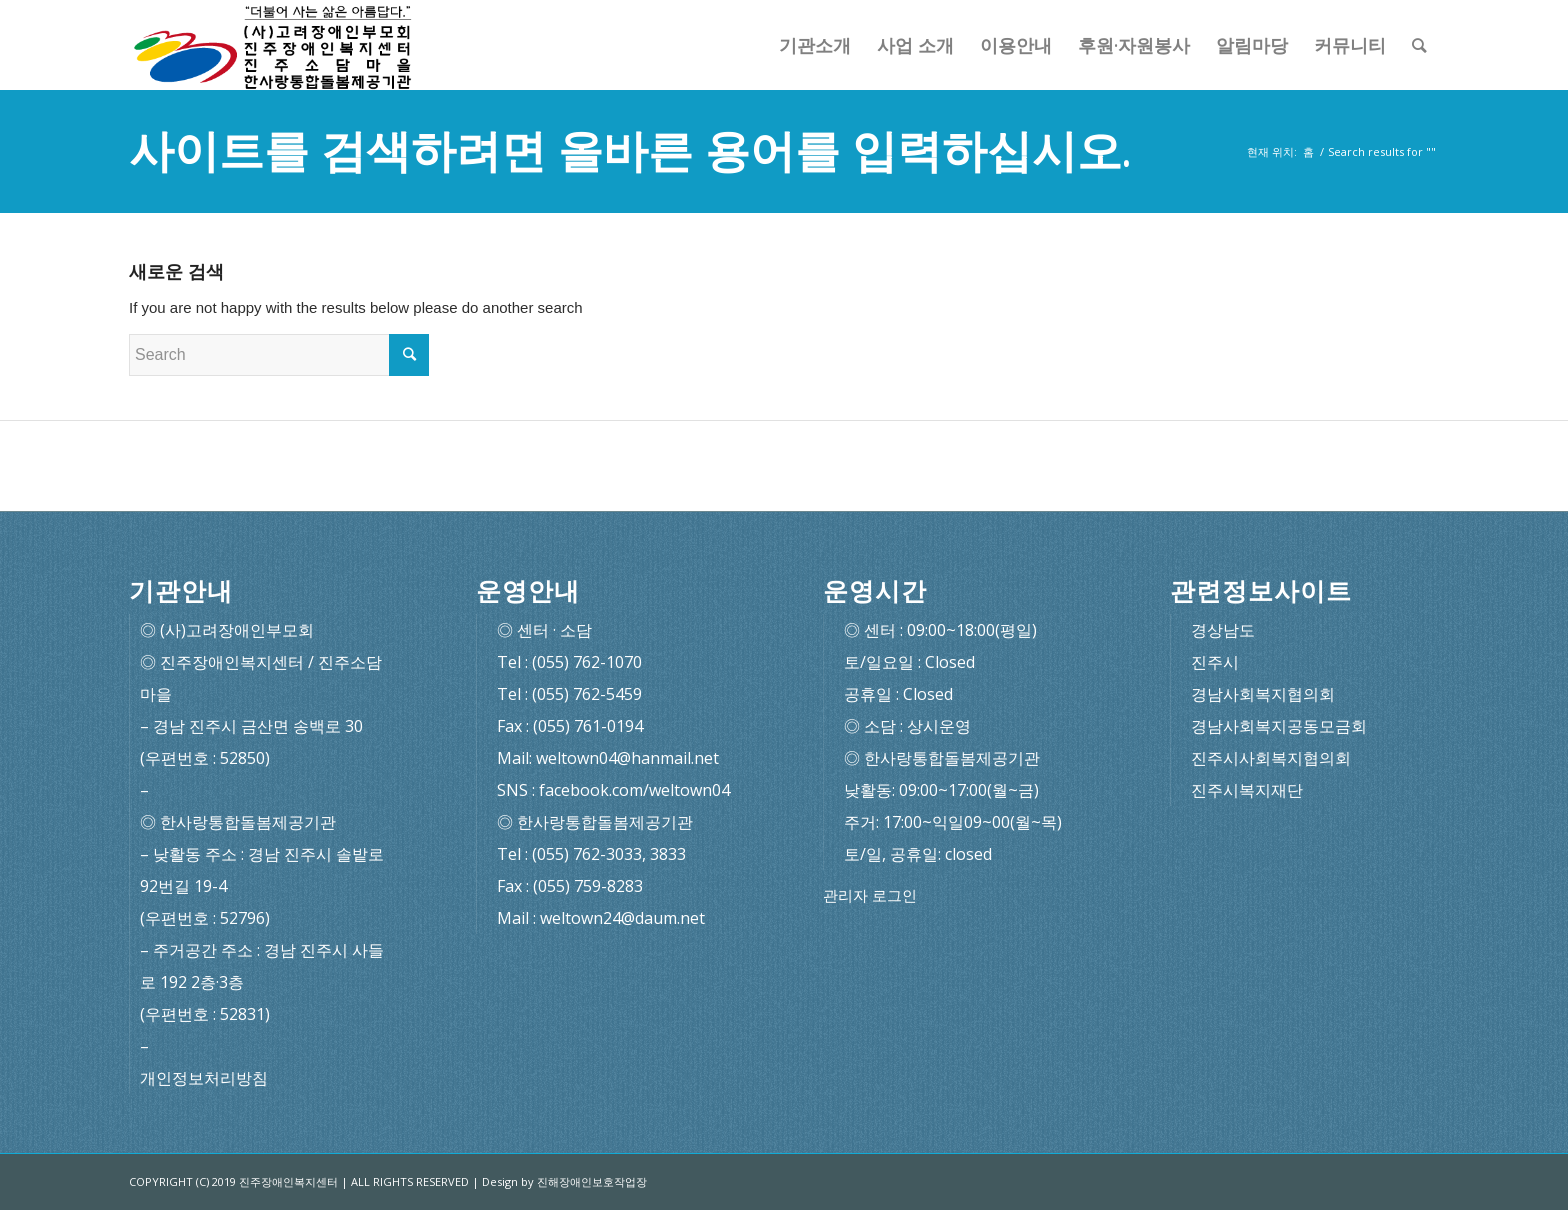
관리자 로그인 (870, 895)
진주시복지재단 (1247, 790)
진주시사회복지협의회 (1271, 758)
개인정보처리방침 (204, 1078)
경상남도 (1223, 630)
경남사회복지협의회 (1263, 694)
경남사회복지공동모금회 (1279, 726)
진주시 (1215, 662)
